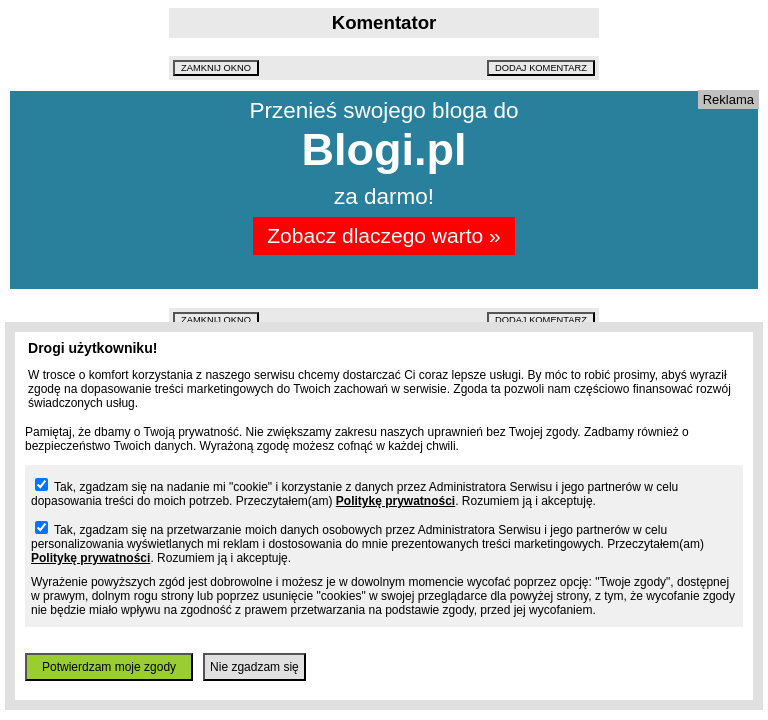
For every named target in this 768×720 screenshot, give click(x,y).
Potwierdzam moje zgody (109, 667)
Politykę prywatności (395, 501)
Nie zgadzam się (254, 667)
